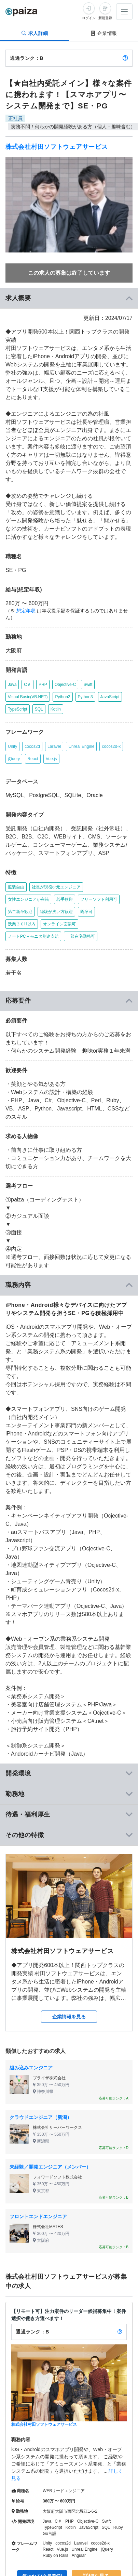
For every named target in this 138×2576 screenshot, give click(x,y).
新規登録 (105, 18)
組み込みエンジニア (31, 2067)
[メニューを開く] (124, 11)
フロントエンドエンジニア (38, 2216)
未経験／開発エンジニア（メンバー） (50, 2167)
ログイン (89, 18)
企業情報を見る (69, 2016)
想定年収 (26, 610)
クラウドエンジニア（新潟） (41, 2117)
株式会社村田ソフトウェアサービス (56, 146)
